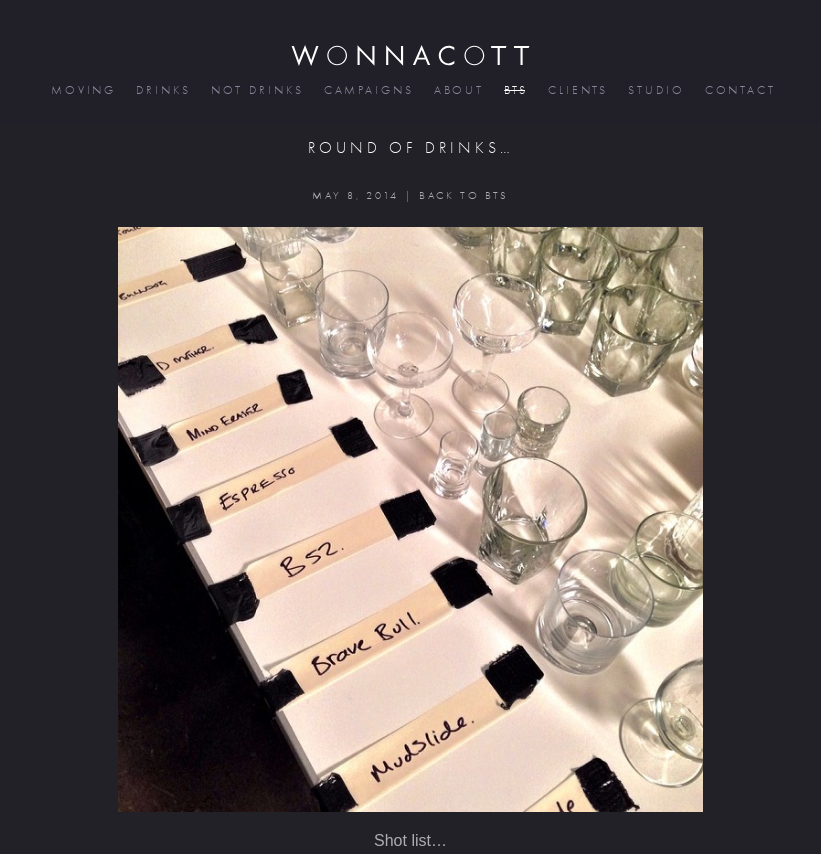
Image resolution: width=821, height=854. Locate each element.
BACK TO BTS (463, 195)
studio (654, 90)
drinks (161, 90)
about (458, 90)
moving (82, 90)
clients (576, 90)
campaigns (367, 90)
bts (514, 90)
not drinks (256, 90)
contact (739, 90)
